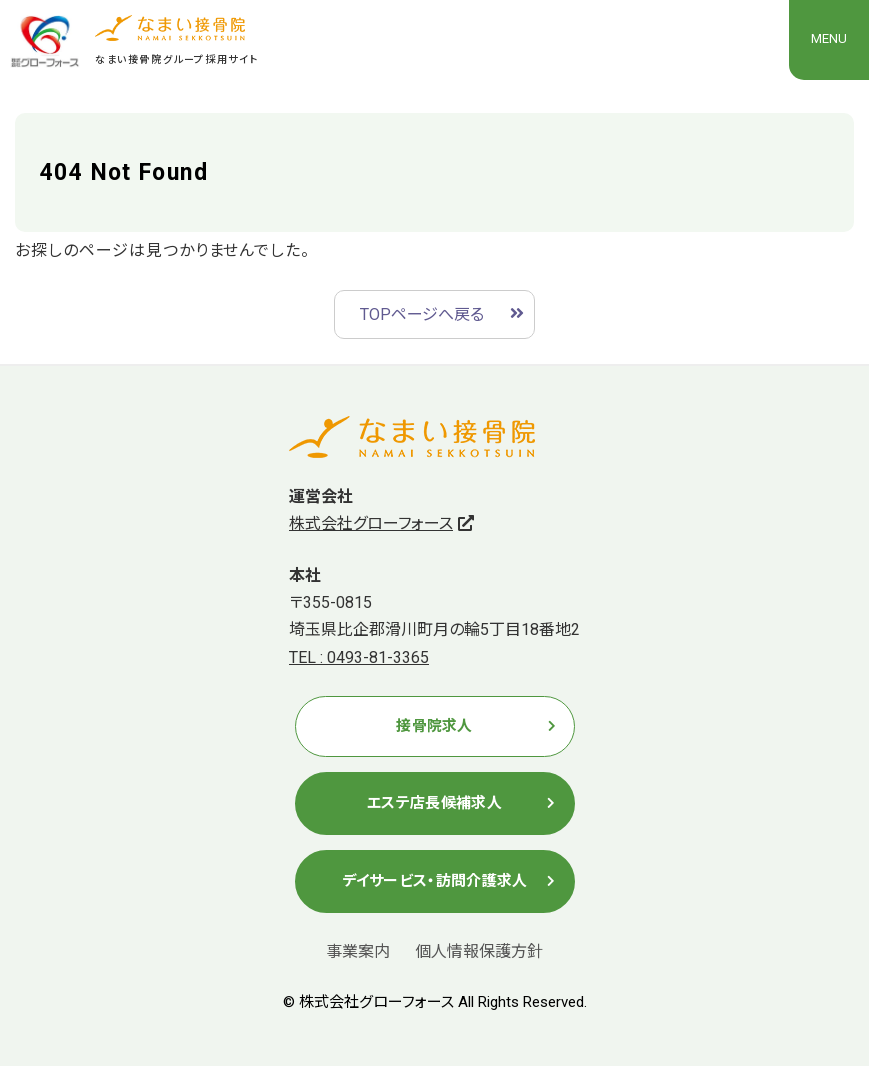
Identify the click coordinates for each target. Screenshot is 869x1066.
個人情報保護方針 (479, 951)
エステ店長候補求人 (434, 803)
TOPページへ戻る (422, 314)
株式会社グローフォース (371, 523)
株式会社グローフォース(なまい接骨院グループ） (45, 41)
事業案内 (358, 951)
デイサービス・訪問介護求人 (435, 881)
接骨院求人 (434, 726)
